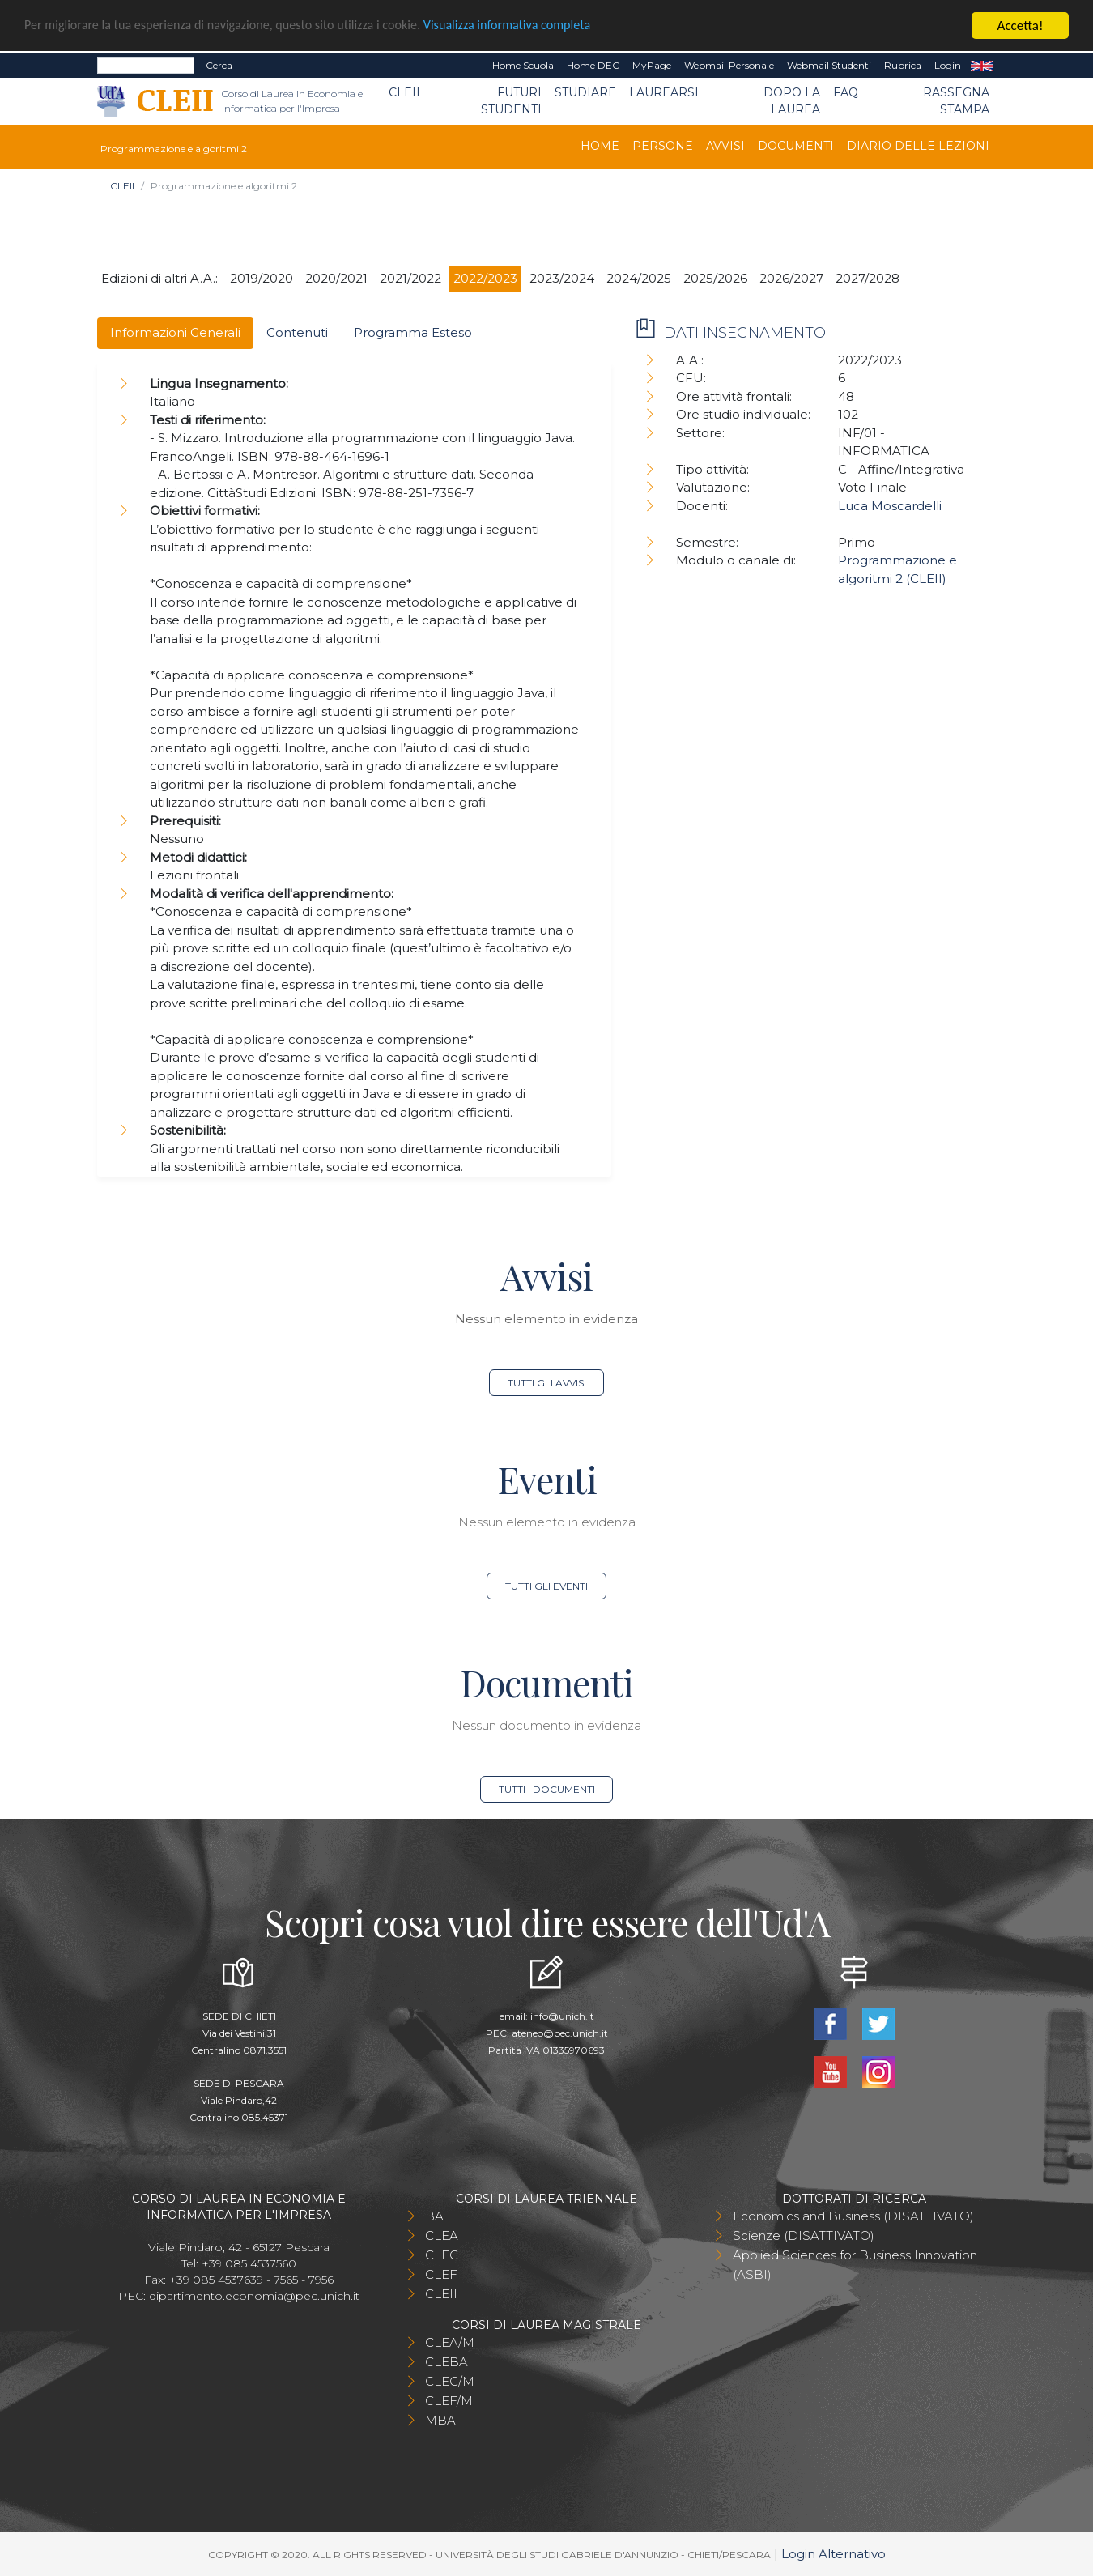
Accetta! (1020, 25)
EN (982, 65)
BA (434, 2216)
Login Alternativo (833, 2553)
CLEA (441, 2235)
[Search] (145, 65)
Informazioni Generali (175, 332)
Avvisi (725, 145)
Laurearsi (664, 92)
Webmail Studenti (829, 65)
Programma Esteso (413, 332)
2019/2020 (261, 278)
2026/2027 (791, 278)
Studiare (585, 92)
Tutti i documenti (547, 1789)
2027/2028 (867, 278)
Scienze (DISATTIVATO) (803, 2235)
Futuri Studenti (511, 101)
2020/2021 (336, 278)
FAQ (845, 92)
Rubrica (902, 65)
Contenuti (297, 332)
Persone (662, 145)
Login (947, 65)
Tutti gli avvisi (547, 1383)
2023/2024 (561, 278)
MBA (440, 2420)
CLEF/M (449, 2400)
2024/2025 (638, 278)
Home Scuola (523, 65)
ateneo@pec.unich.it (560, 2033)
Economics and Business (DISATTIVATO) (853, 2216)
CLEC (441, 2255)
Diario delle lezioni (918, 145)
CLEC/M (449, 2381)
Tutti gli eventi (546, 1586)
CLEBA (446, 2361)
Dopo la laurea (791, 101)
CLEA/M (449, 2342)
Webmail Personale (729, 65)
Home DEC (593, 65)
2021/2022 (410, 278)
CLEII (404, 92)
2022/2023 (485, 278)
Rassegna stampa (956, 101)
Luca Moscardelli (890, 505)
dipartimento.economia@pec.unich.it (254, 2296)
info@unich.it (562, 2016)
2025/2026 (715, 278)
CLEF (441, 2274)
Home (600, 145)
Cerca (219, 65)
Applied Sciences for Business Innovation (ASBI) (855, 2264)
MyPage (651, 65)
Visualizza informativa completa (533, 25)
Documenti (796, 145)
